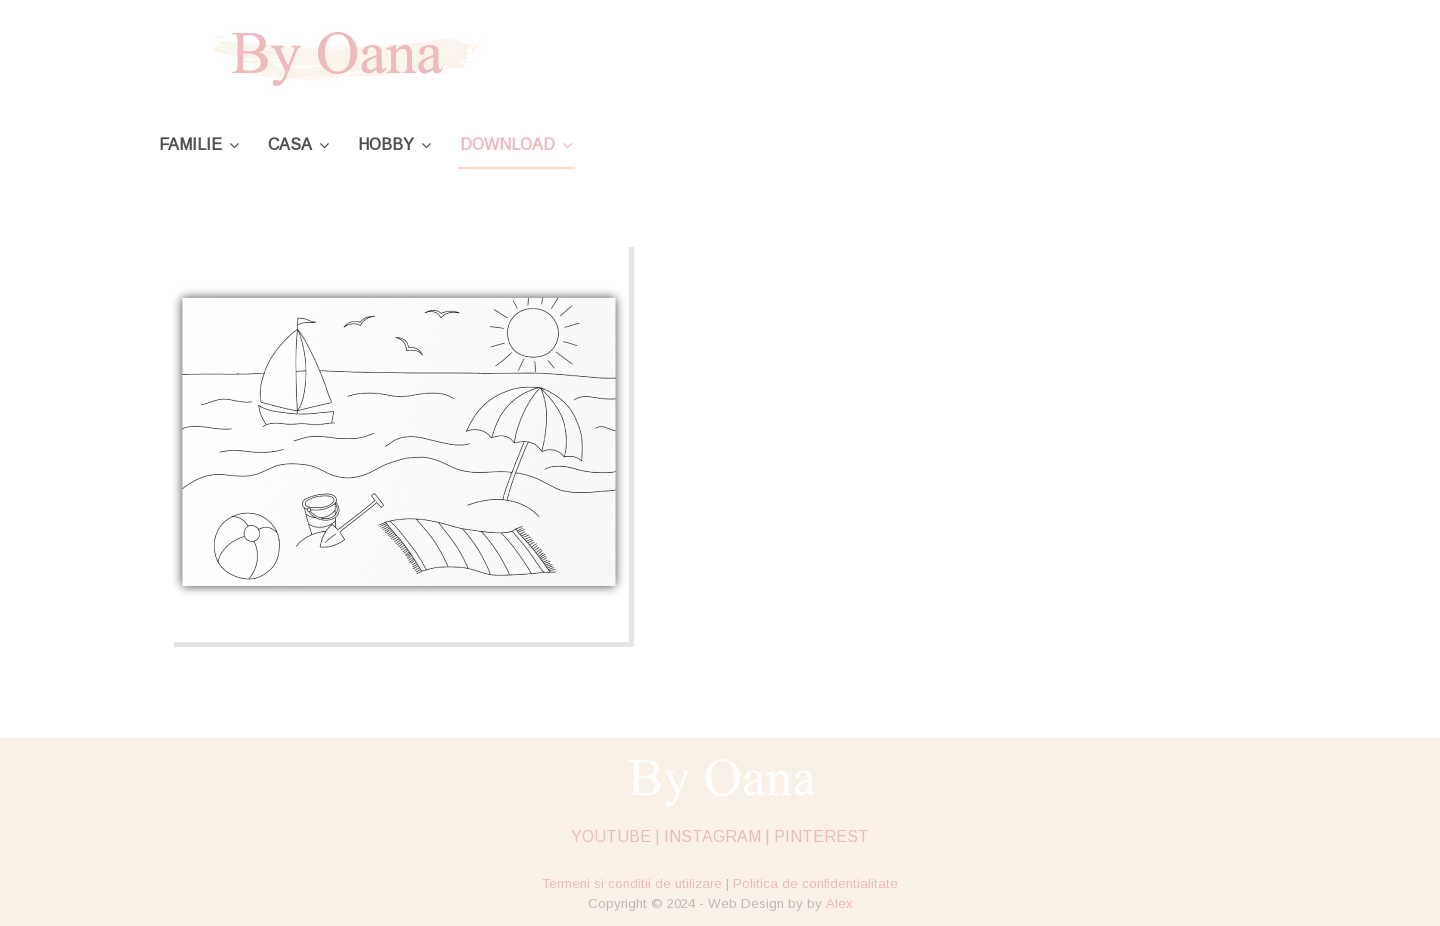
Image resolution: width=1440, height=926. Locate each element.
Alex (839, 903)
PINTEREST (821, 836)
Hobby (386, 144)
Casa (290, 144)
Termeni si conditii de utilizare (632, 883)
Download (507, 144)
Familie (190, 144)
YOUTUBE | (615, 836)
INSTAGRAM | (717, 836)
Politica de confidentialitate (815, 883)
